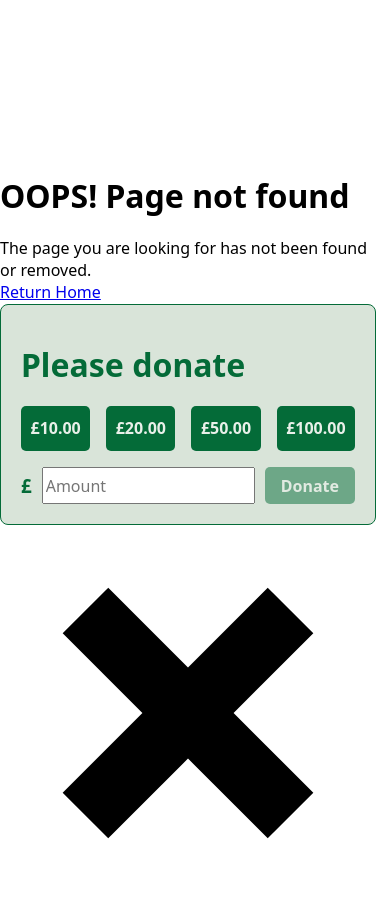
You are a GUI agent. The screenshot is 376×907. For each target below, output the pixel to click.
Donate (310, 486)
